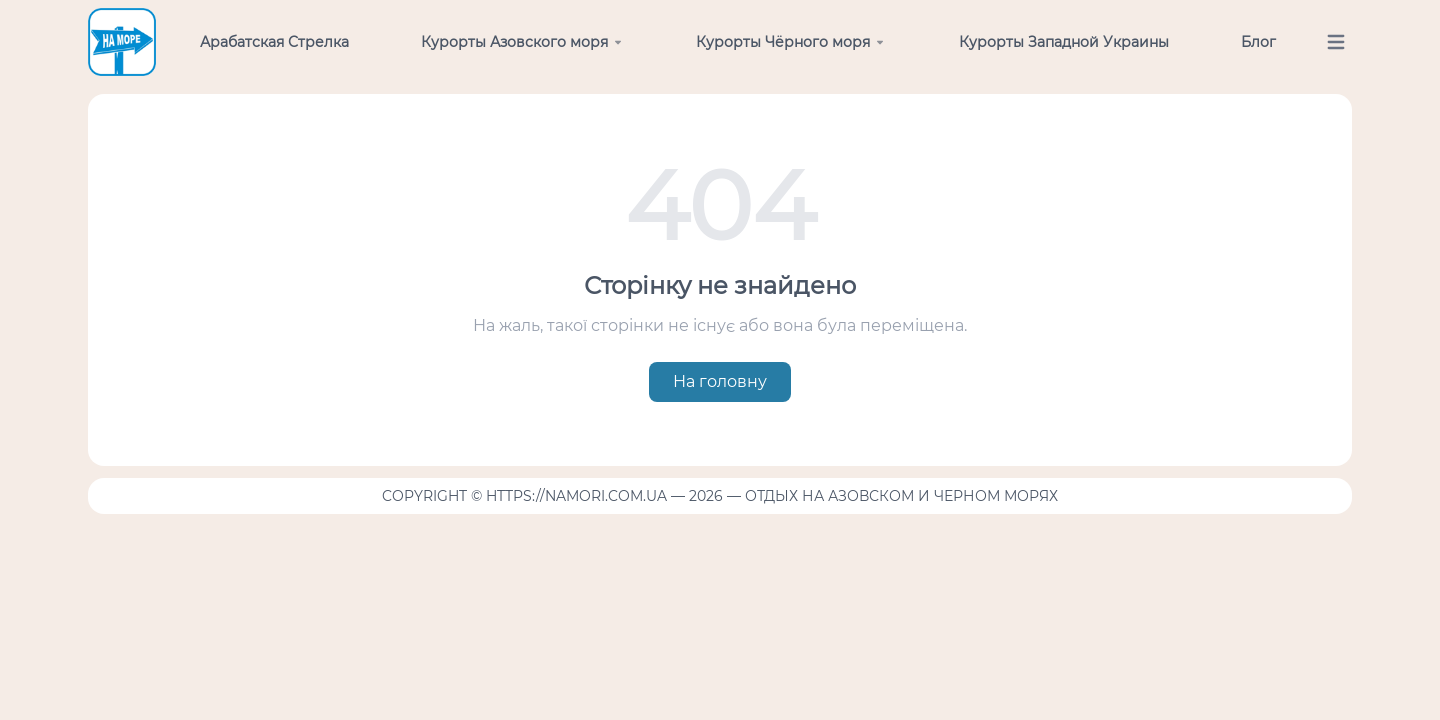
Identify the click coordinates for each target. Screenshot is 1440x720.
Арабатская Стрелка (274, 42)
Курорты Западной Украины (1064, 42)
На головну (720, 381)
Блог (1258, 42)
